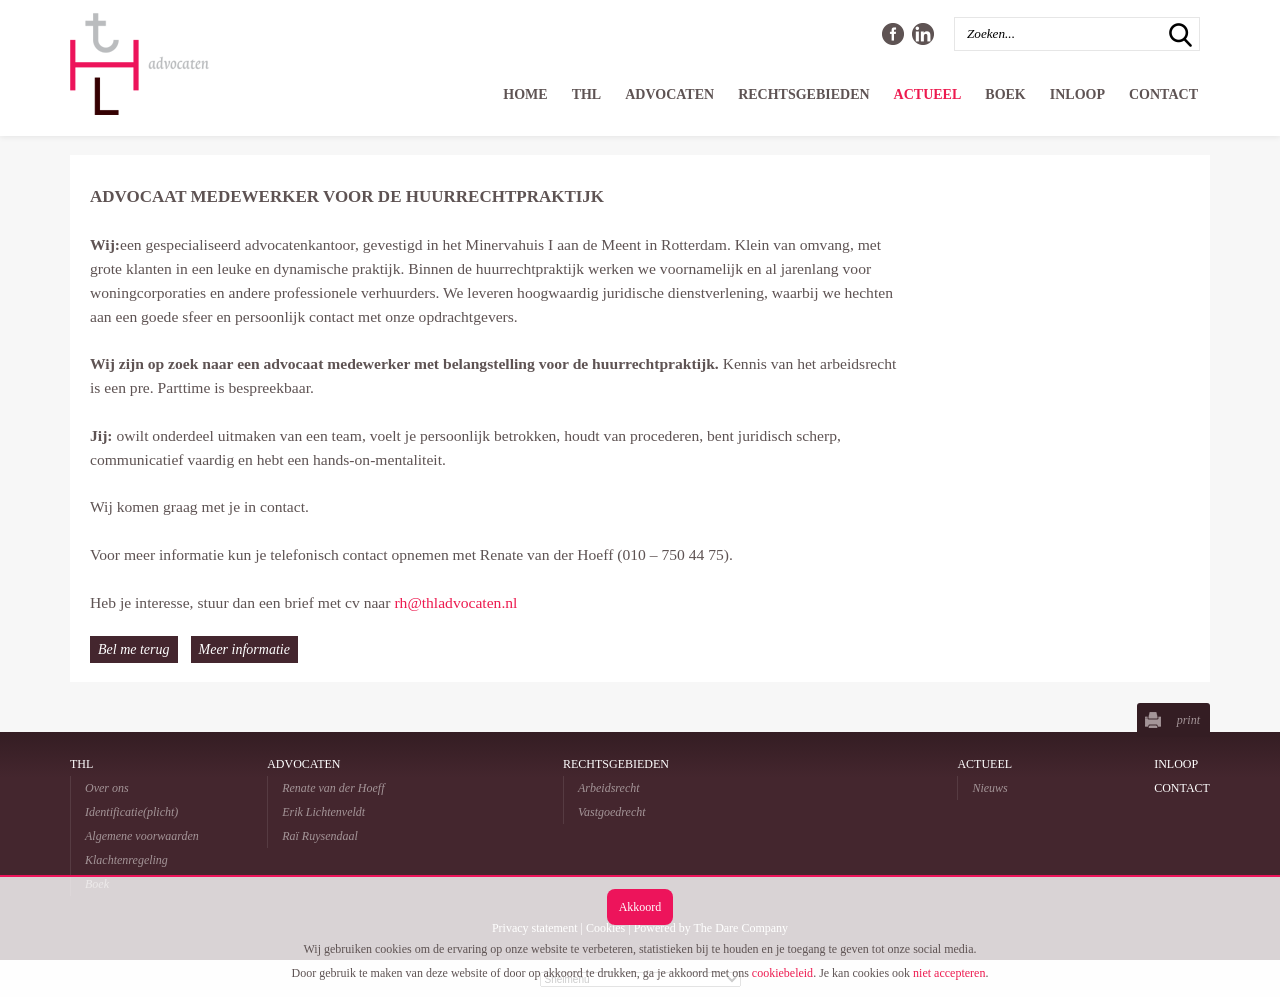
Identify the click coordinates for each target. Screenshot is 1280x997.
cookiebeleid (782, 973)
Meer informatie (244, 649)
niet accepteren (949, 973)
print (1188, 720)
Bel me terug (134, 649)
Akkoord (640, 907)
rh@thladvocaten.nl (455, 602)
